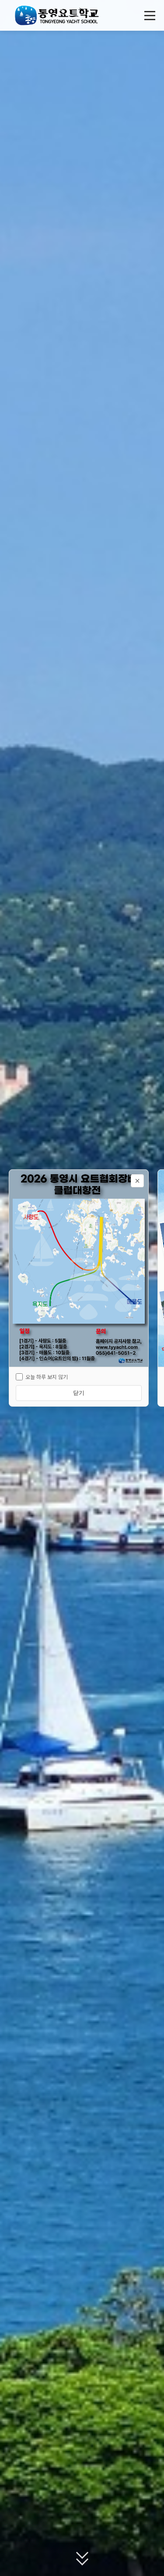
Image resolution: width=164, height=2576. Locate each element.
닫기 (78, 1393)
